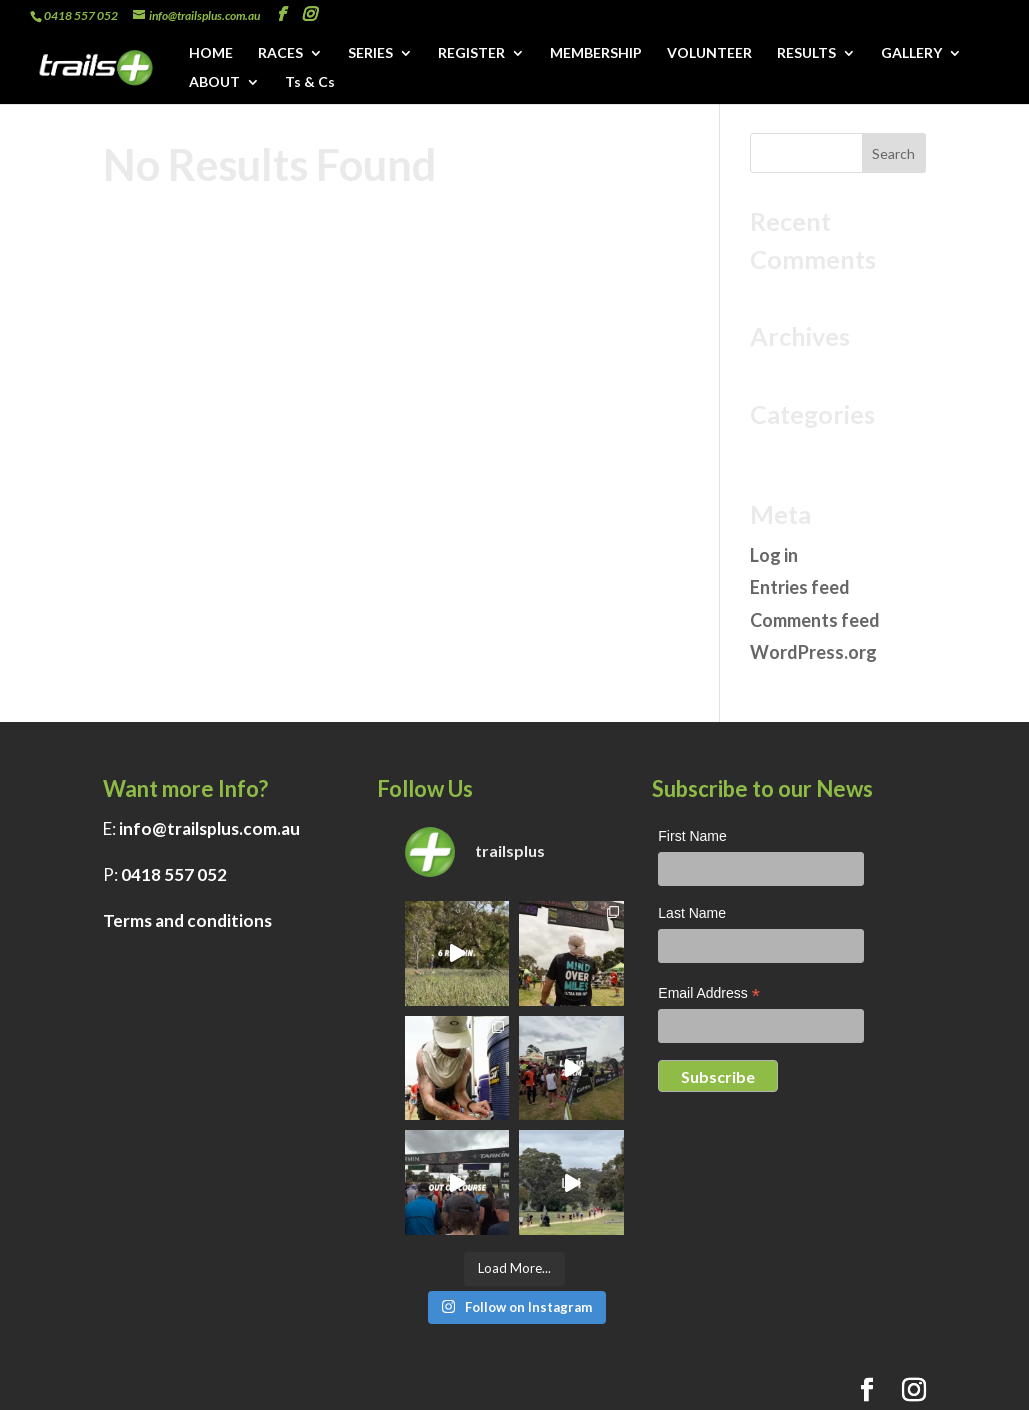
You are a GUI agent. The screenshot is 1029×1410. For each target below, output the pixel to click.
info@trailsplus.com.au (209, 828)
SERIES (370, 53)
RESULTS (806, 53)
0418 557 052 (174, 874)
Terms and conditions (187, 920)
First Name (692, 836)
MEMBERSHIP (596, 53)
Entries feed (800, 587)
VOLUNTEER (709, 53)
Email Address (709, 995)
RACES (280, 53)
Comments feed (815, 620)
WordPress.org (813, 652)
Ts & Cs (310, 82)
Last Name (692, 913)
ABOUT (214, 82)
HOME (211, 53)
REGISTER (471, 53)
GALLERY (911, 53)
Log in (774, 555)
